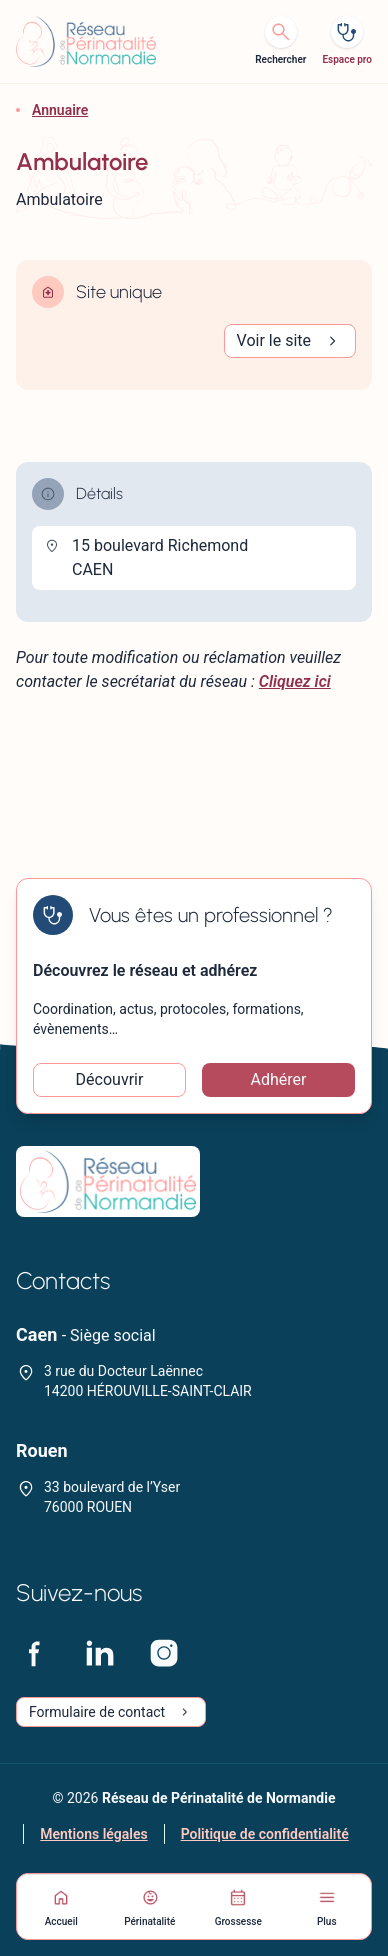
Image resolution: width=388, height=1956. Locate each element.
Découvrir (110, 1079)
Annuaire (60, 110)
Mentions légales (93, 1834)
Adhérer (279, 1079)
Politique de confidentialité (265, 1834)
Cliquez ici (295, 681)
